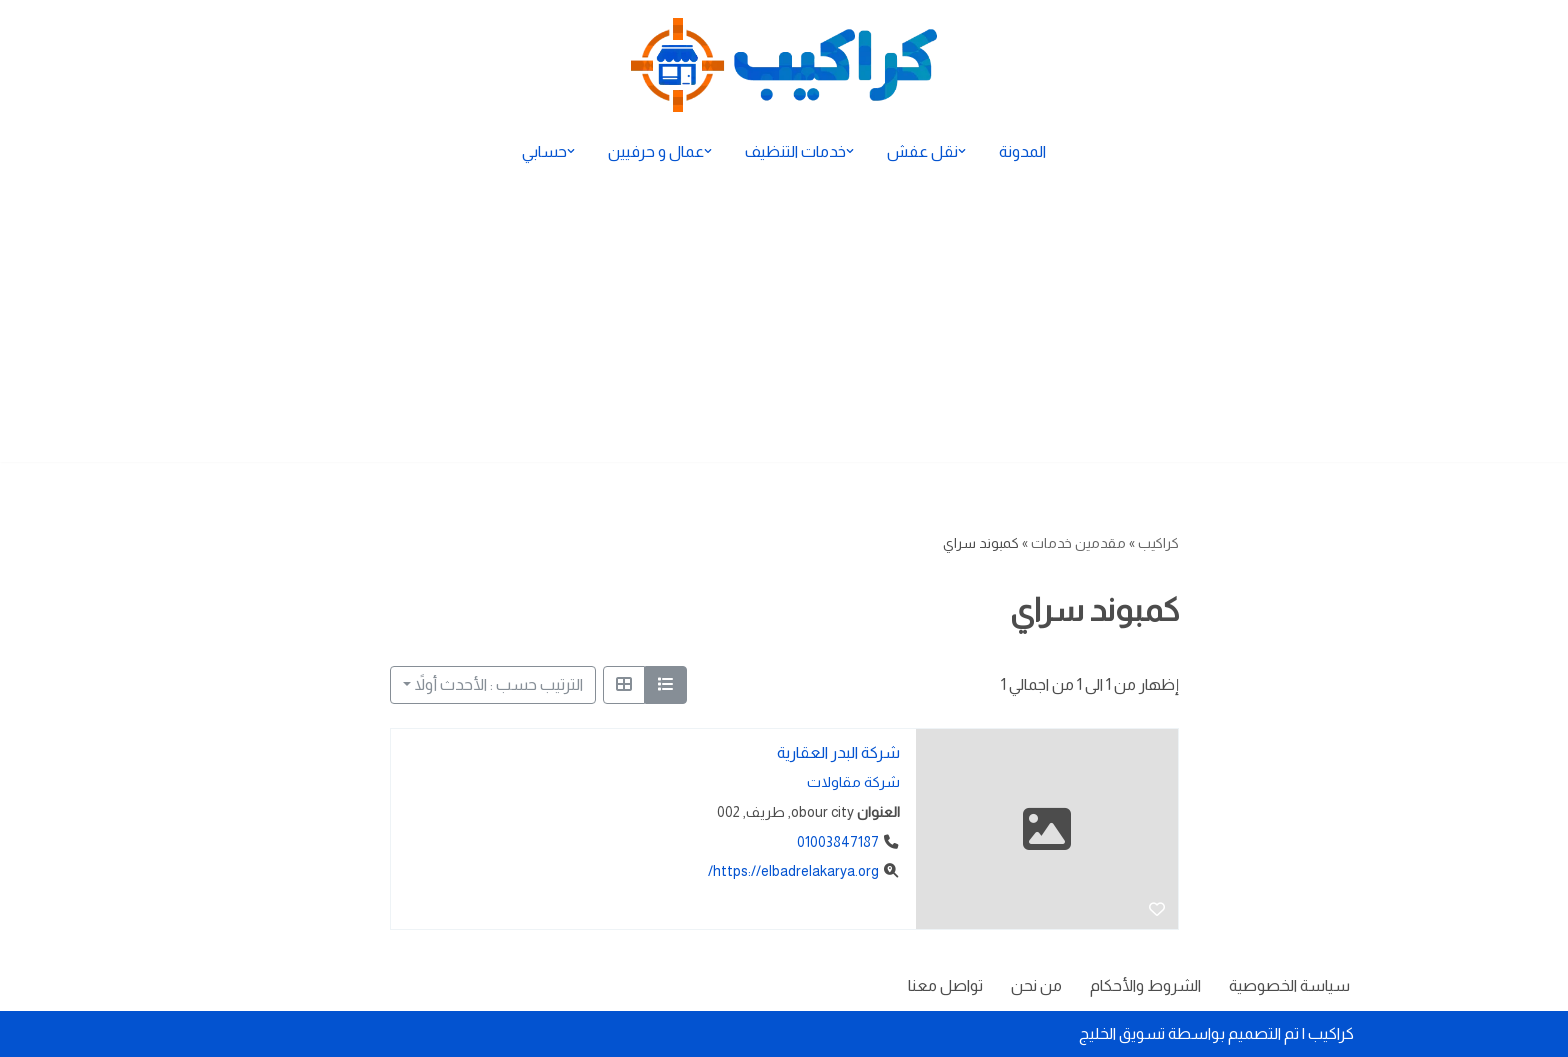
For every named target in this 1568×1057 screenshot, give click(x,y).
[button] (962, 151)
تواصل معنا (945, 985)
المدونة (1022, 151)
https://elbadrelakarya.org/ (792, 872)
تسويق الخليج (1122, 1033)
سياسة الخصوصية (1289, 985)
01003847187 (837, 842)
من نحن (1036, 985)
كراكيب (1158, 543)
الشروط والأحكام (1145, 985)
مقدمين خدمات (1078, 543)
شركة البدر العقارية (837, 752)
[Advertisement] (784, 322)
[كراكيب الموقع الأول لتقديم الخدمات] (784, 65)
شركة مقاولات (852, 783)
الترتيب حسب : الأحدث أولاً (499, 684)
